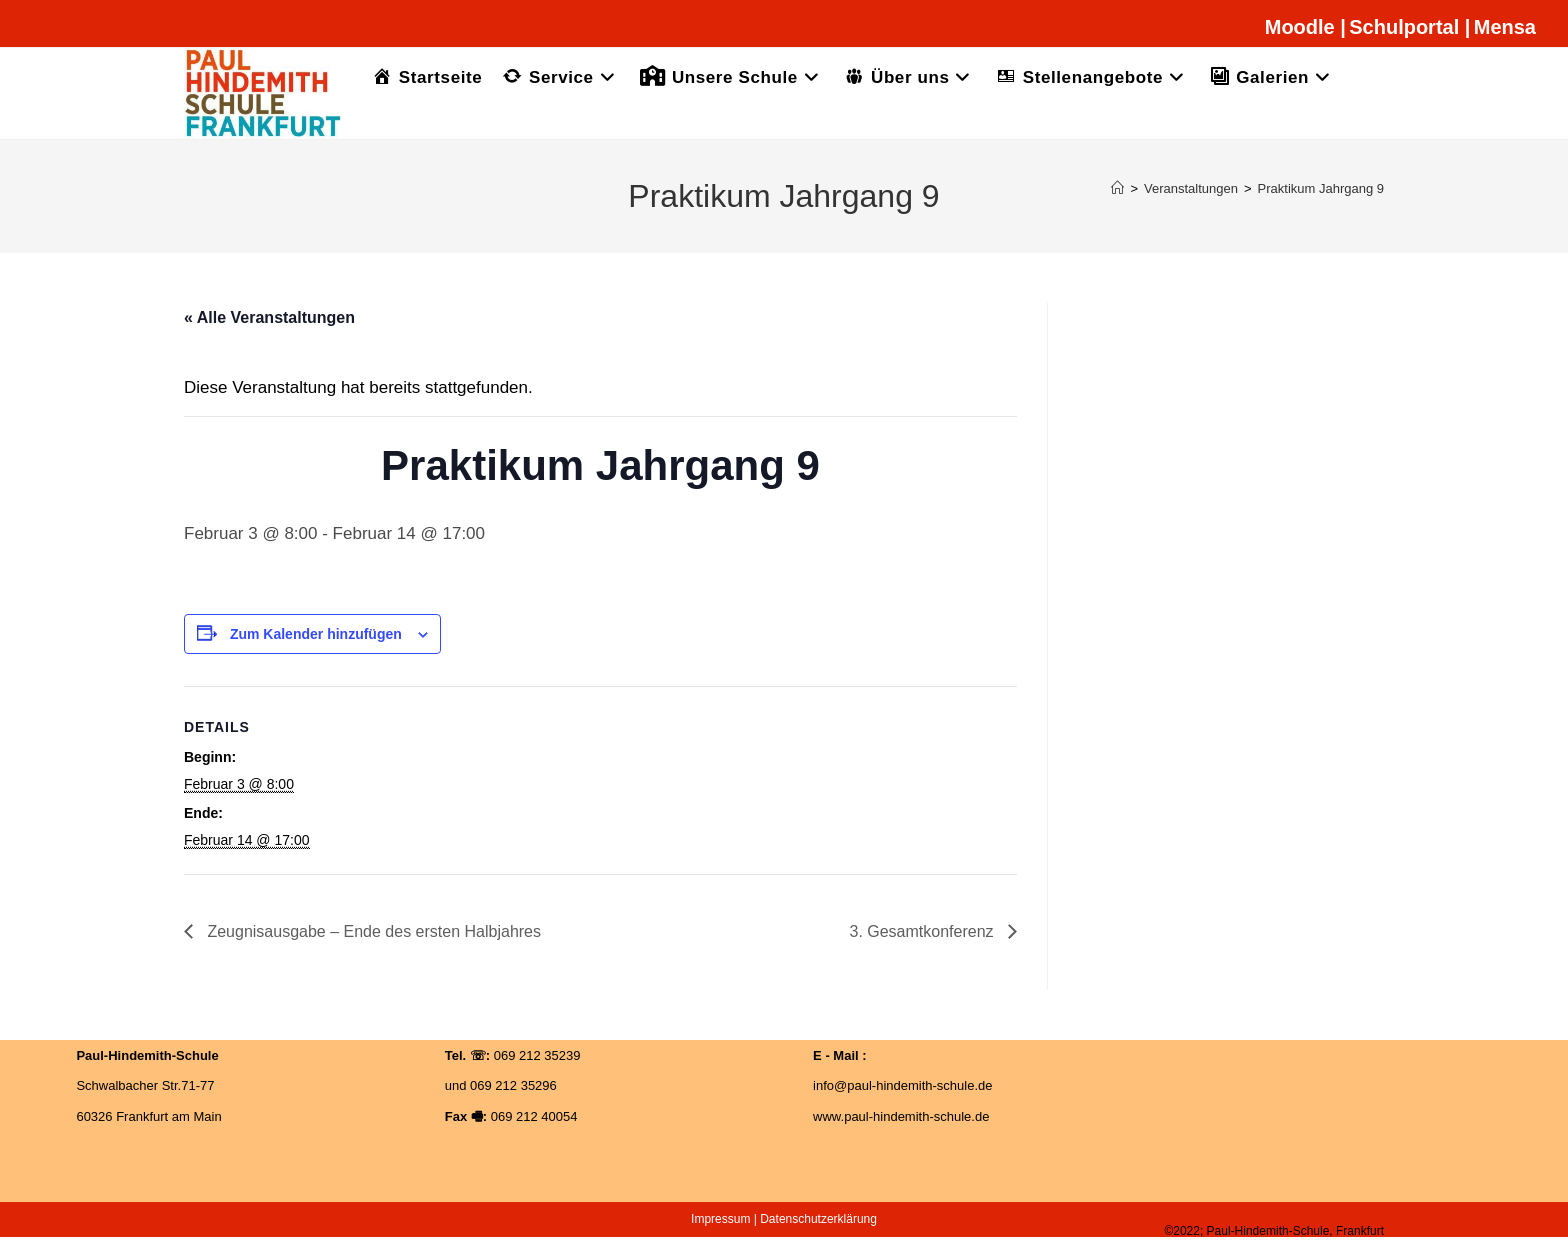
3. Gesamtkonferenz (923, 931)
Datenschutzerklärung (818, 1219)
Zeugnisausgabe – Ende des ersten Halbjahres (372, 931)
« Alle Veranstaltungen (269, 317)
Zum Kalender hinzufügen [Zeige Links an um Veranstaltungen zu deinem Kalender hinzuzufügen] (316, 634)
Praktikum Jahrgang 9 (1321, 188)
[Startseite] (1117, 188)
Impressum (720, 1219)
